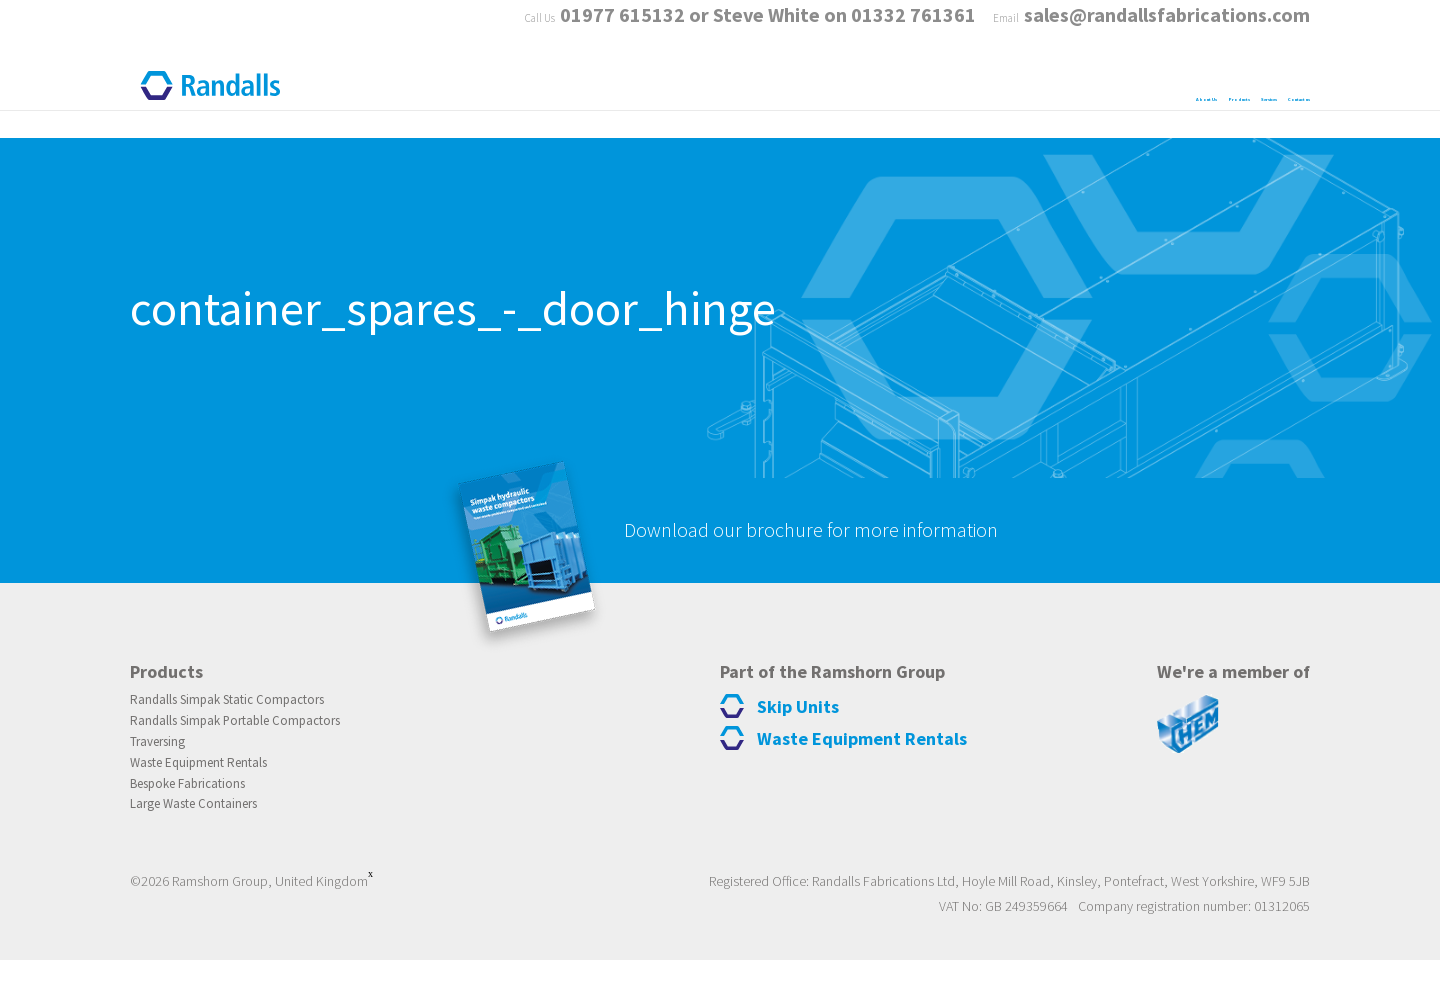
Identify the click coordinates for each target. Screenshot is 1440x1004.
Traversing (166, 776)
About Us (871, 88)
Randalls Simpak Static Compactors (253, 728)
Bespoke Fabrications (203, 824)
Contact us (1261, 88)
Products (1000, 88)
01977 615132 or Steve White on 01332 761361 (739, 29)
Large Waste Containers (212, 848)
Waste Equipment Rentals (219, 800)
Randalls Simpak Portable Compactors (263, 752)
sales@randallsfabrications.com (1167, 29)
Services (1127, 88)
